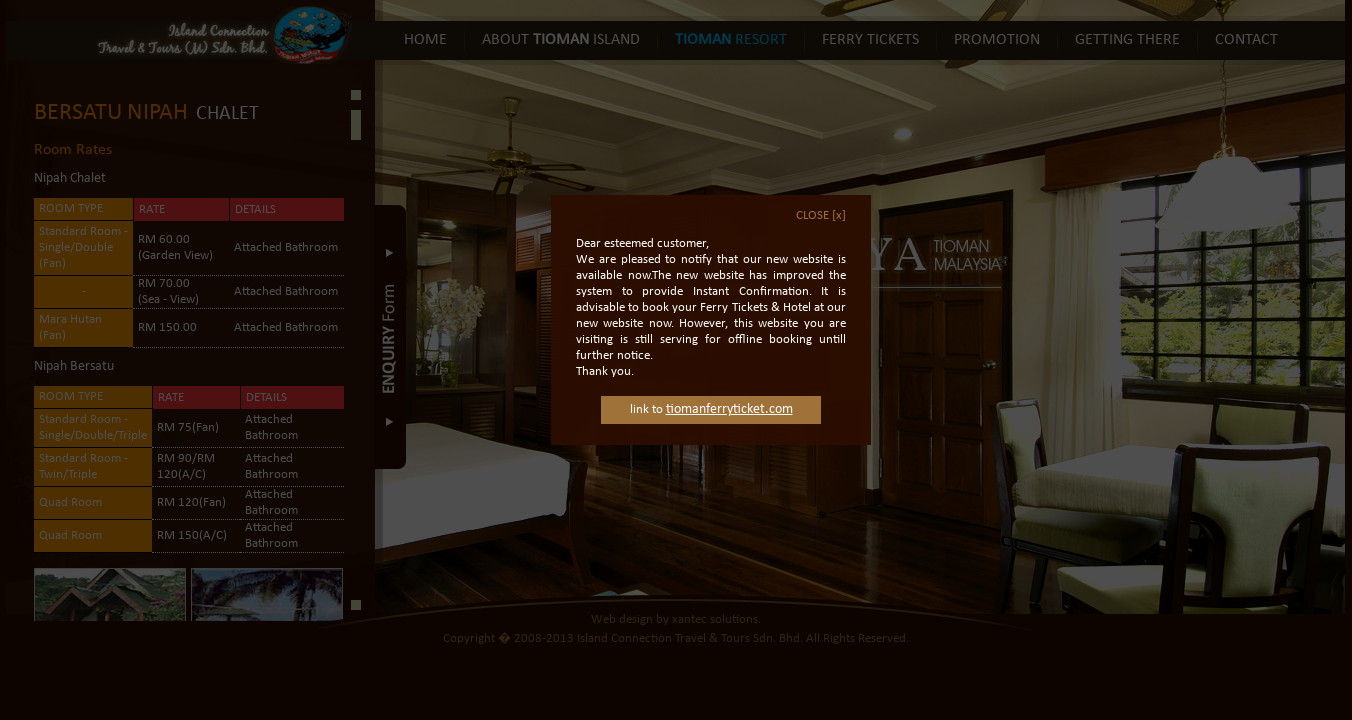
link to (711, 393)
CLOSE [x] (821, 199)
